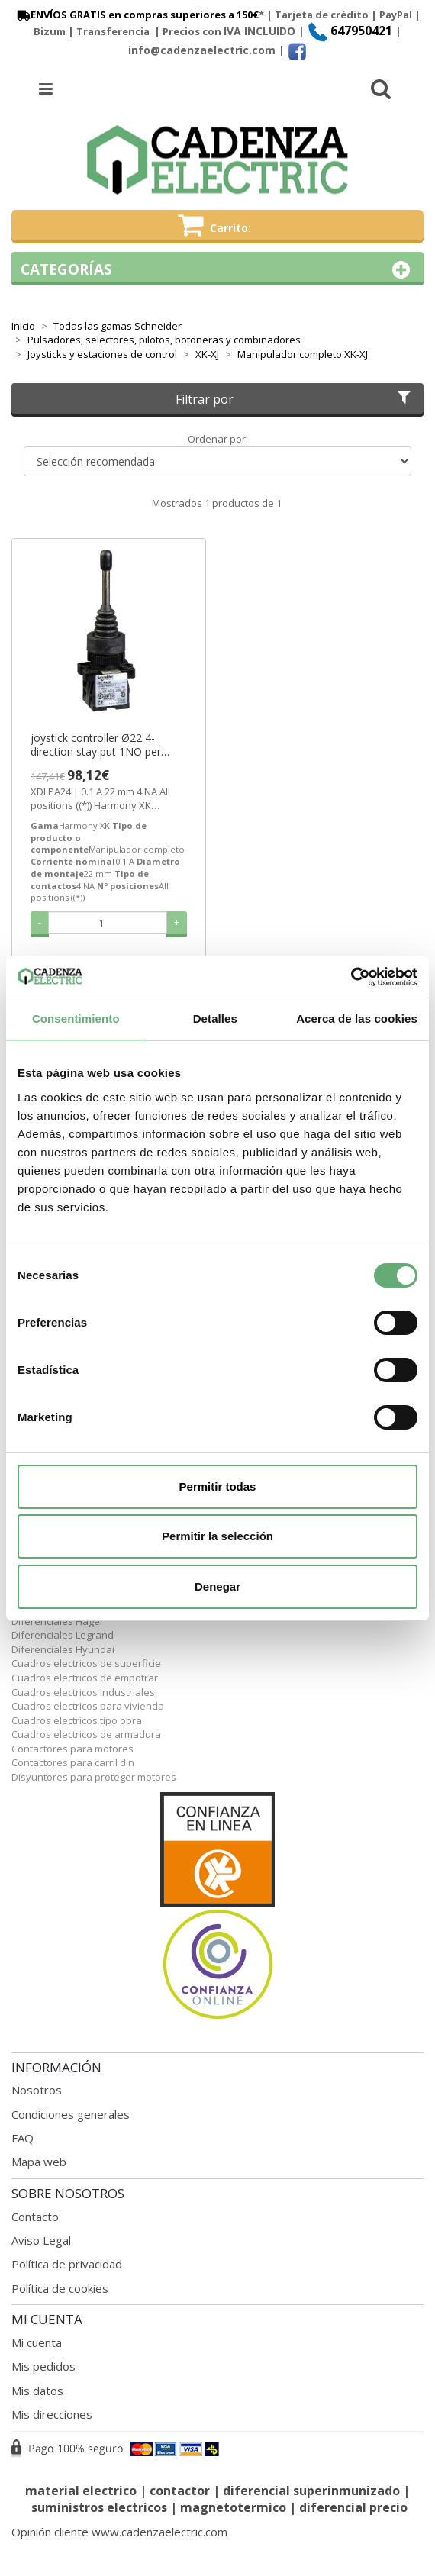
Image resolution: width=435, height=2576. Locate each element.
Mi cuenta (36, 2342)
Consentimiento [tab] (76, 1018)
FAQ (22, 2138)
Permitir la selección (217, 1536)
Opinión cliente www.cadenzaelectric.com (119, 2531)
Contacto (35, 2216)
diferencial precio (353, 2507)
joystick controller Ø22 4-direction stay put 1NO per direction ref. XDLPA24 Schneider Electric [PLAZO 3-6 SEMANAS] (104, 745)
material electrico (81, 2490)
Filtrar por (295, 399)
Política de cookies (59, 2288)
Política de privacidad (66, 2263)
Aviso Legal (41, 2240)
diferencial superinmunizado (311, 2490)
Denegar (217, 1586)
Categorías (217, 270)
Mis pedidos (43, 2366)
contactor (180, 2490)
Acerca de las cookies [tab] (356, 1018)
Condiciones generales (70, 2114)
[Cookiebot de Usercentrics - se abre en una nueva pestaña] (350, 977)
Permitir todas (217, 1486)
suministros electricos (99, 2507)
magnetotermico (234, 2507)
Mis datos (37, 2390)
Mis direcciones (51, 2414)
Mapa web (38, 2161)
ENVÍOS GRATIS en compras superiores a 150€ (136, 14)
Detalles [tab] (215, 1018)
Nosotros (36, 2089)
